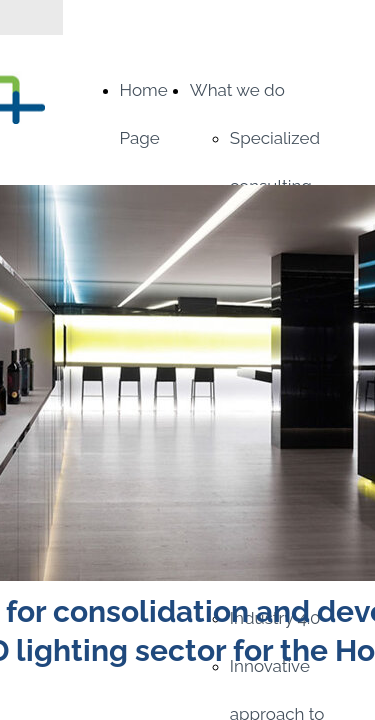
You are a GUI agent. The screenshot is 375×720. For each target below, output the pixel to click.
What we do (237, 90)
